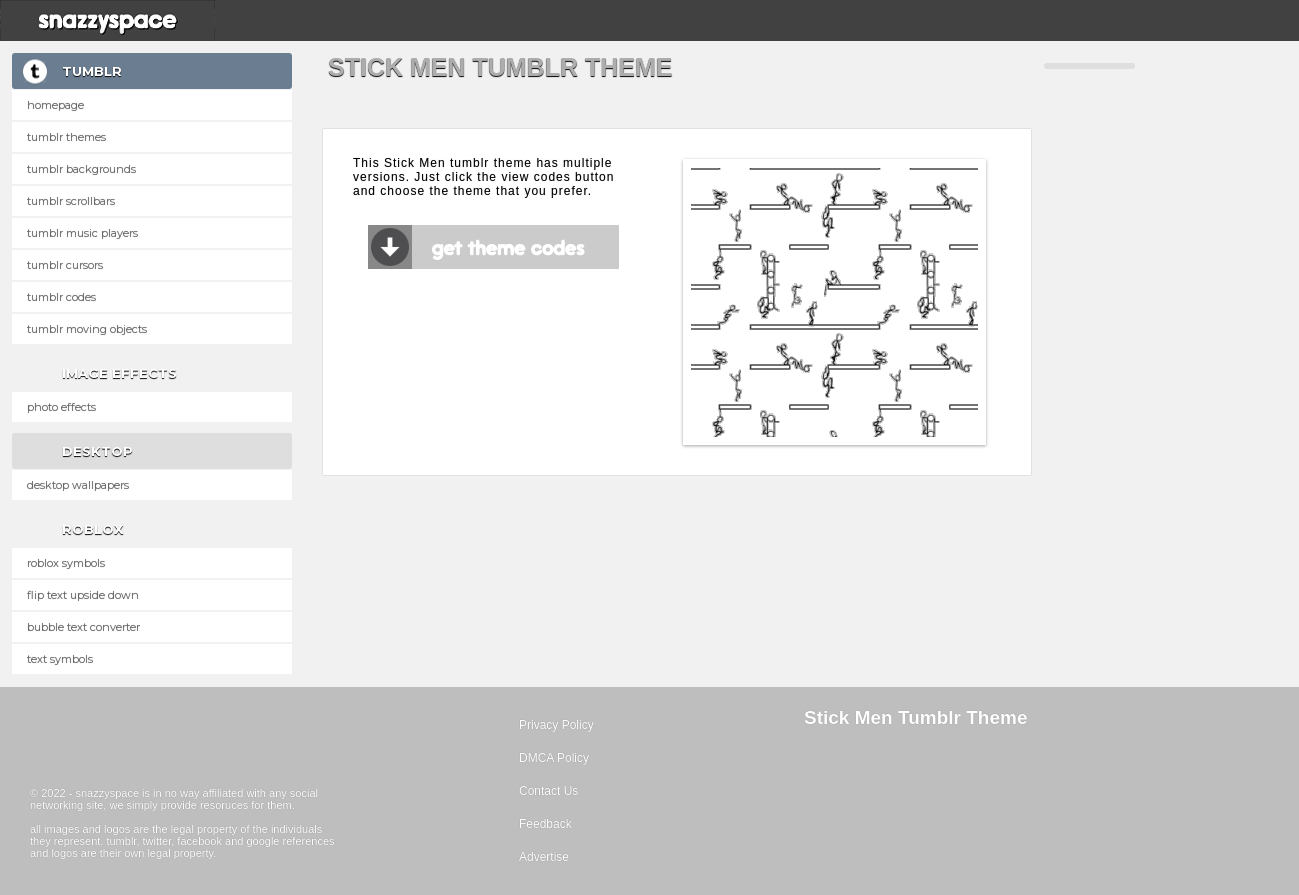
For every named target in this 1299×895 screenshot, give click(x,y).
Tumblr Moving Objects (87, 329)
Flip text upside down (83, 595)
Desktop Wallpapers (78, 485)
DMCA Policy (554, 758)
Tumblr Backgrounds (81, 169)
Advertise (544, 857)
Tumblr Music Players (82, 233)
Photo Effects (61, 407)
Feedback (545, 824)
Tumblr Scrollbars (71, 201)
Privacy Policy (556, 725)
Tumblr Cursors (65, 265)
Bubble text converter (83, 627)
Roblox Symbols (66, 563)
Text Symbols (60, 659)
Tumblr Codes (61, 297)
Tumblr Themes (66, 137)
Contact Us (548, 791)
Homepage (55, 105)
